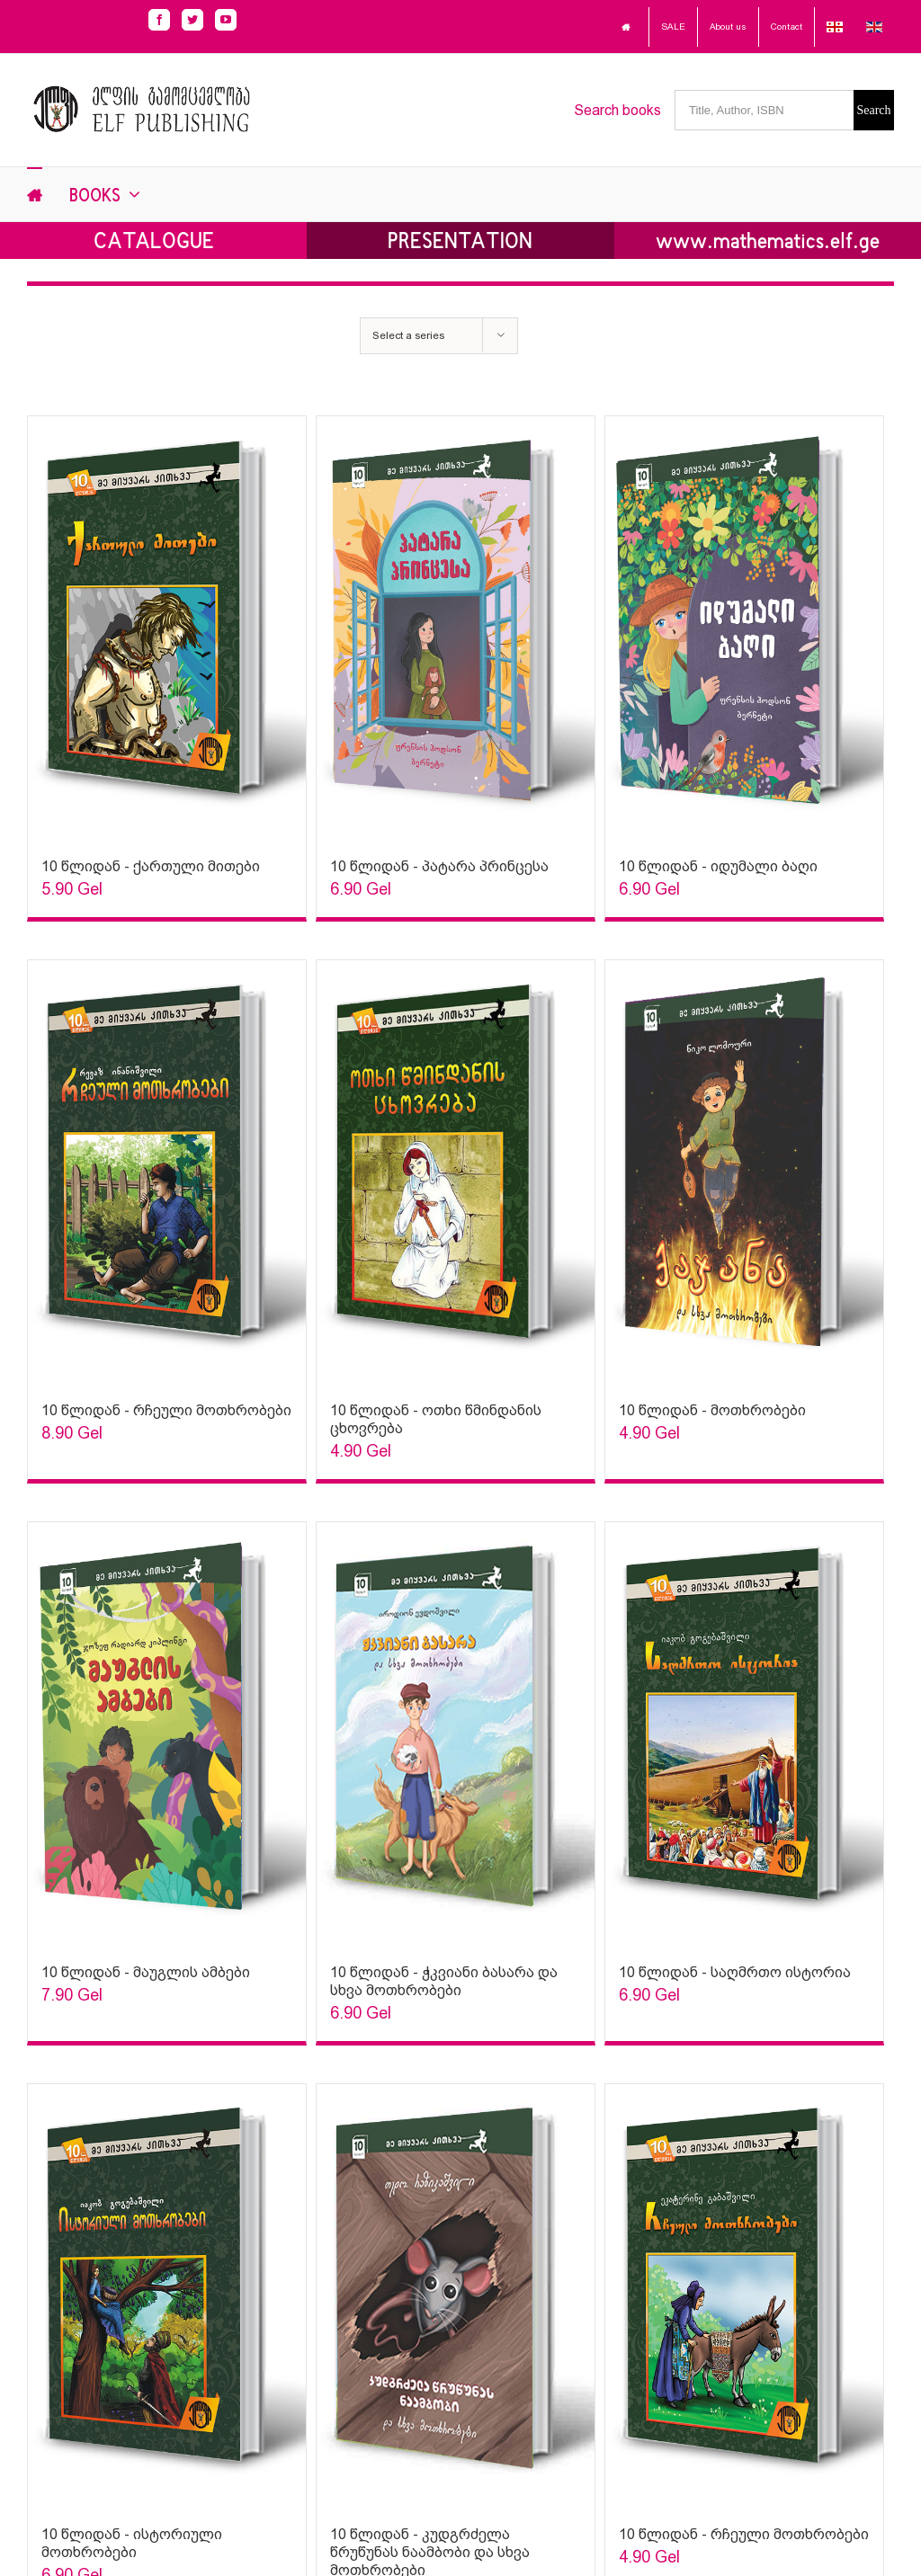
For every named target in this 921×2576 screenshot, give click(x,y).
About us (728, 26)
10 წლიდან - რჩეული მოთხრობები (166, 1410)
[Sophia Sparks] (167, 628)
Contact (786, 26)
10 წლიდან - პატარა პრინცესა (439, 866)
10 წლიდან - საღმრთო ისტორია (735, 1972)
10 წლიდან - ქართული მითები (150, 866)
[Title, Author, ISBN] (764, 110)
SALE (673, 26)
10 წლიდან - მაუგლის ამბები (145, 1972)
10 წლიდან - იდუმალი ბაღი (718, 866)
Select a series (408, 335)
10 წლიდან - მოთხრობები (712, 1410)
